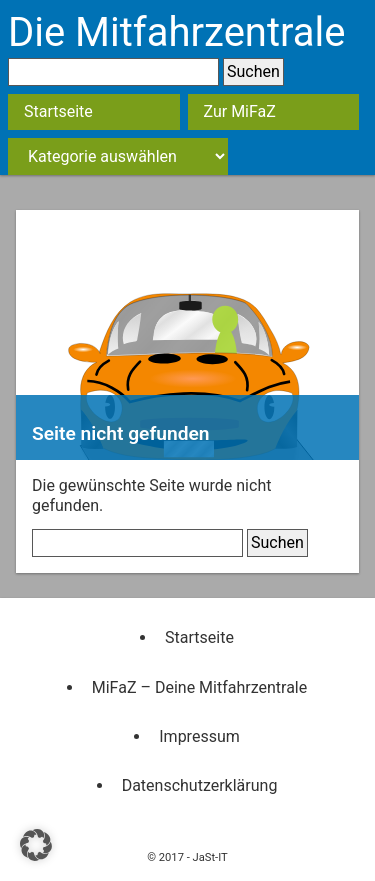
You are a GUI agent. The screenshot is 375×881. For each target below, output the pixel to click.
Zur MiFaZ (240, 111)
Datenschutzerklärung (200, 785)
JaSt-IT (210, 857)
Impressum (199, 736)
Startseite (58, 111)
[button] (36, 845)
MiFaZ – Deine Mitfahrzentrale (199, 687)
